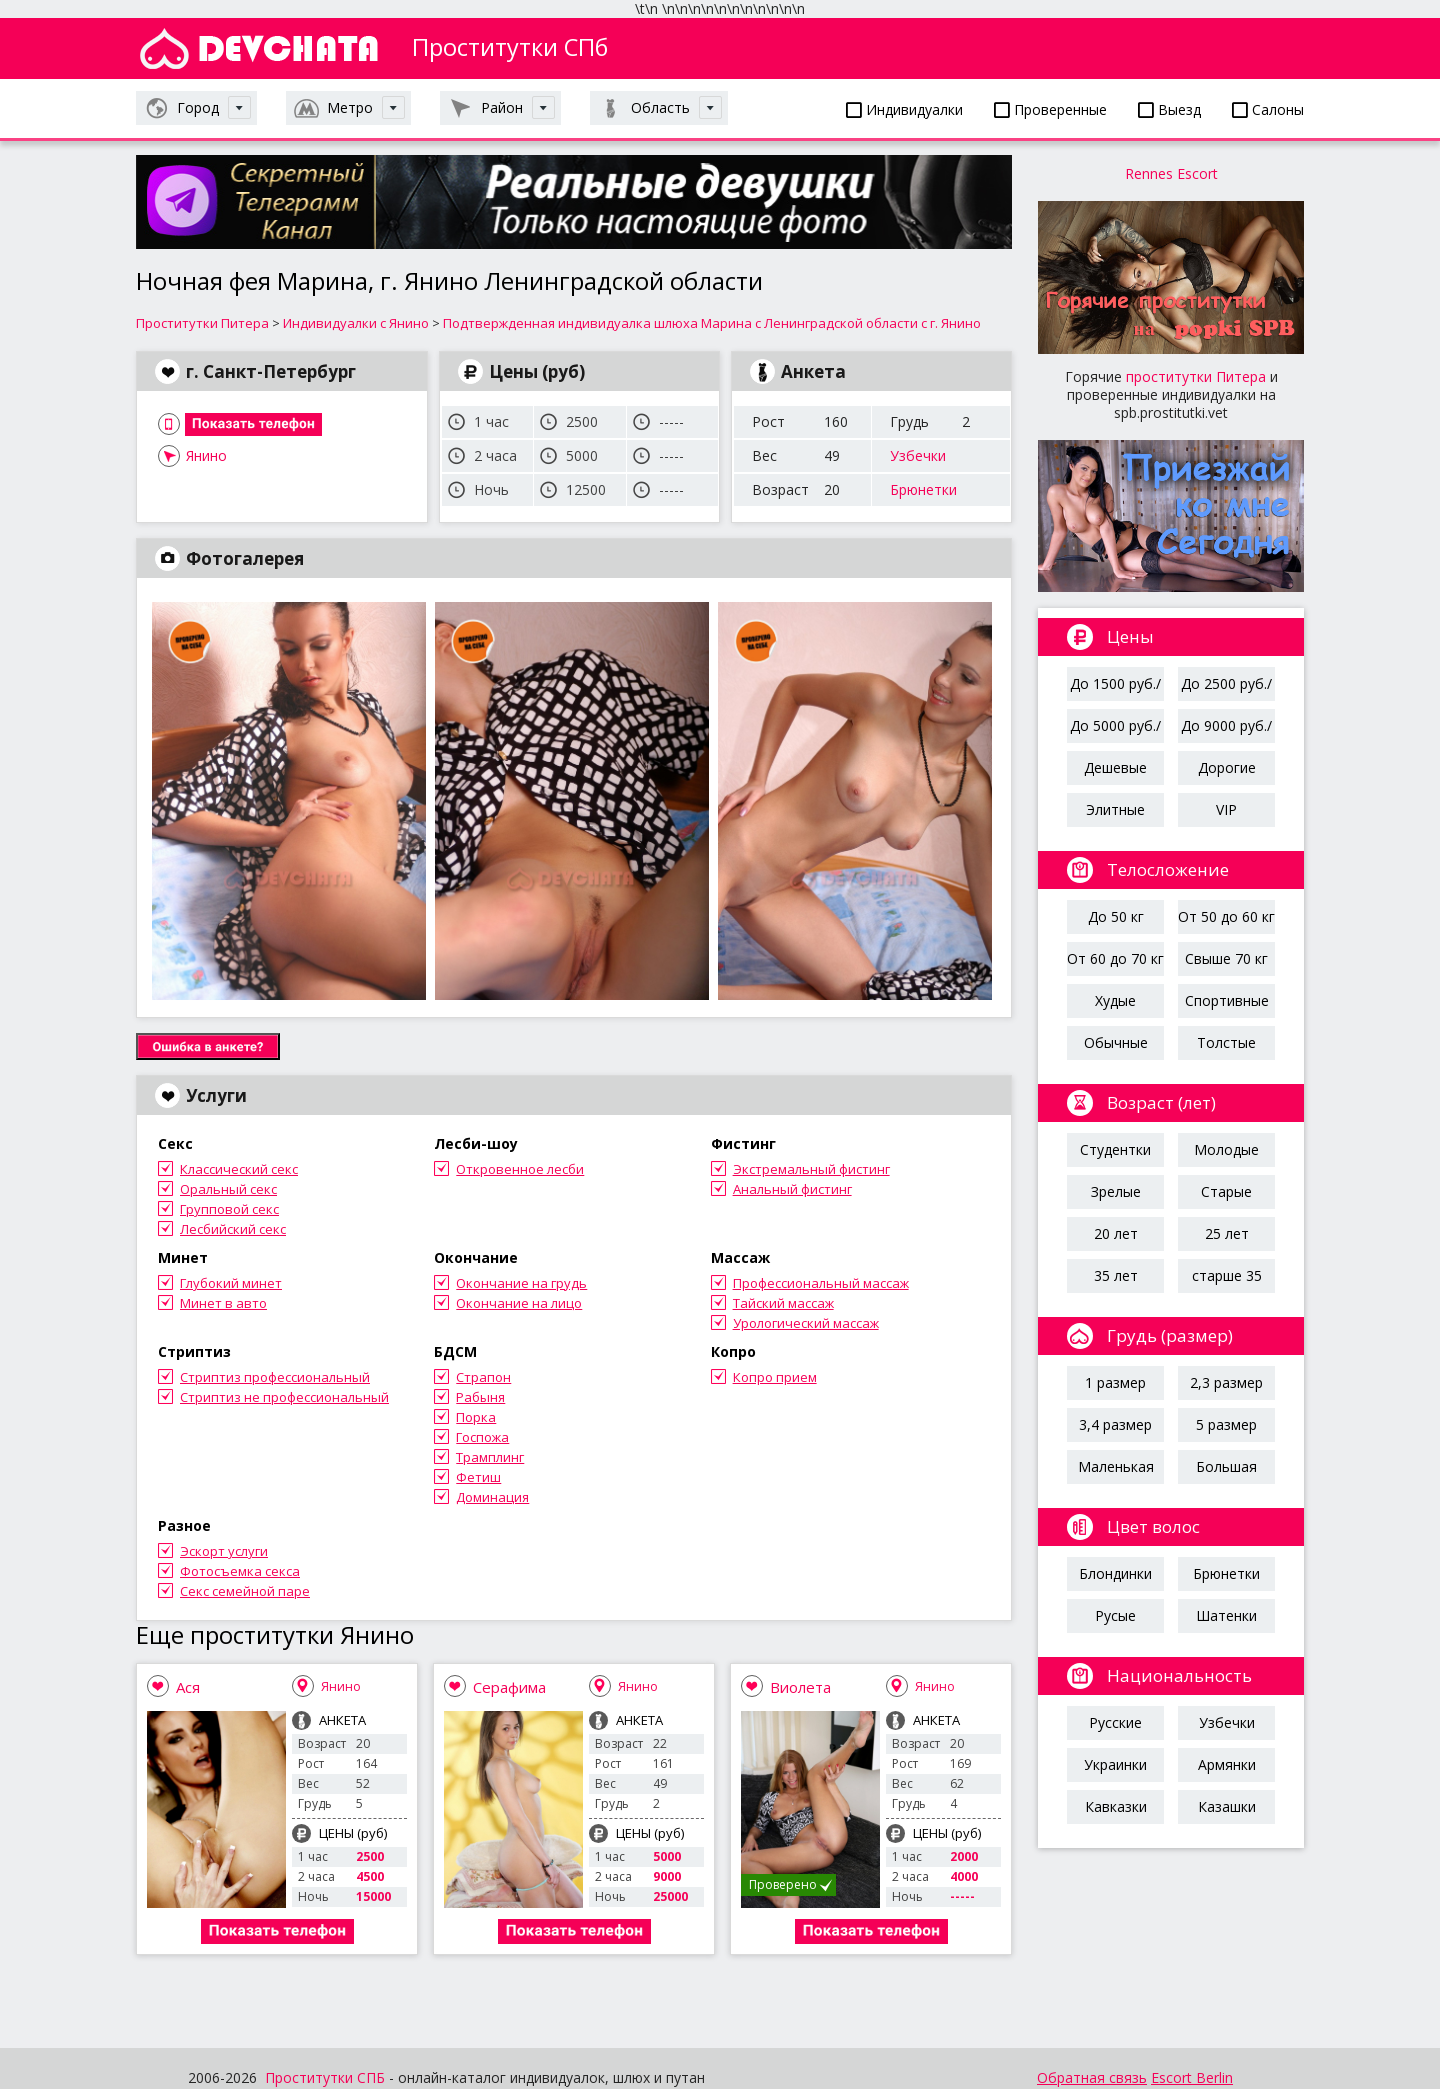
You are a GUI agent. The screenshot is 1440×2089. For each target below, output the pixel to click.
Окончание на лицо (519, 1303)
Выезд (1169, 109)
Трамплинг (490, 1457)
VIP (1226, 809)
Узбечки (918, 455)
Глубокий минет (231, 1283)
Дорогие (1227, 767)
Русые (1115, 1615)
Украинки (1115, 1764)
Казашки (1227, 1806)
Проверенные (1050, 109)
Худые (1115, 1000)
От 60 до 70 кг (1115, 958)
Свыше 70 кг (1226, 958)
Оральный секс (228, 1189)
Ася (188, 1687)
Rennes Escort (1171, 173)
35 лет (1116, 1275)
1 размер (1115, 1382)
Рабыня (480, 1397)
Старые (1226, 1191)
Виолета (800, 1687)
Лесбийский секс (233, 1229)
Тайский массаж (783, 1303)
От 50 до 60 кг (1226, 916)
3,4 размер (1115, 1424)
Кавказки (1116, 1806)
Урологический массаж (806, 1323)
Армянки (1227, 1764)
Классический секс (239, 1169)
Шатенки (1226, 1615)
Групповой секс (229, 1209)
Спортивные (1227, 1000)
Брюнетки (923, 489)
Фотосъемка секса (240, 1571)
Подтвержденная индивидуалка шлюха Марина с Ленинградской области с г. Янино (712, 323)
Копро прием (775, 1377)
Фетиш (478, 1477)
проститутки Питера (1196, 376)
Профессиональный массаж (821, 1283)
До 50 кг (1116, 916)
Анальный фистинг (792, 1189)
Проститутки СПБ (325, 2077)
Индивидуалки (904, 109)
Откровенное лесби (520, 1169)
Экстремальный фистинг (811, 1169)
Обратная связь (1092, 2077)
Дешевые (1115, 767)
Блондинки (1115, 1573)
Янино (206, 455)
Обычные (1116, 1042)
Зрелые (1116, 1191)
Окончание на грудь (521, 1283)
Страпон (483, 1377)
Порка (476, 1417)
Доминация (492, 1497)
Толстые (1226, 1042)
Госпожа (482, 1437)
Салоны (1268, 109)
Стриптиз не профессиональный (284, 1397)
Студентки (1115, 1149)
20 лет (1116, 1233)
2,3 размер (1226, 1382)
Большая (1226, 1466)
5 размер (1226, 1424)
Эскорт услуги (224, 1551)
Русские (1115, 1722)
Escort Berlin (1192, 2077)
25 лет (1227, 1233)
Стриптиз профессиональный (275, 1377)
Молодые (1226, 1149)
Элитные (1115, 809)
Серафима (509, 1687)
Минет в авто (223, 1303)
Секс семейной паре (245, 1591)
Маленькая (1116, 1466)
